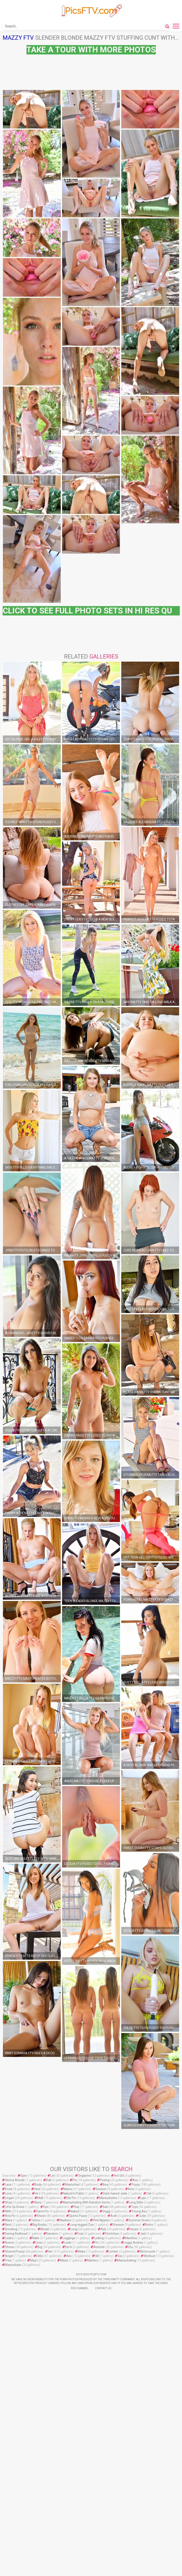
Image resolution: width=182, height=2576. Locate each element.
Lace (8, 2184)
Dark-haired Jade (115, 2193)
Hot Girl (119, 2175)
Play (76, 2207)
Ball (48, 2180)
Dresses (118, 2224)
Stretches (112, 2233)
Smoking (11, 2229)
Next (8, 2224)
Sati (105, 2207)
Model (44, 2229)
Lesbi (67, 2242)
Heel (37, 2189)
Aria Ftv (10, 2216)
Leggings (69, 2238)
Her (50, 2251)
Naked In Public (73, 2193)
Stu (130, 2247)
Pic (75, 2180)
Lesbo (9, 2238)
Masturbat (72, 2184)
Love (8, 2193)
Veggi (106, 2211)
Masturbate (13, 2265)
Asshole (99, 2247)
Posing (104, 2180)
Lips (143, 2198)
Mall (40, 2198)
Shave (41, 2216)
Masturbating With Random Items (86, 2202)
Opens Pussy (78, 2216)
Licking (99, 2238)
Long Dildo (136, 2202)
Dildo (39, 2256)
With (8, 2211)
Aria (131, 2189)
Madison (65, 2220)
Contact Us (103, 2288)
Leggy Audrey (133, 2242)
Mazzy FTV (18, 37)
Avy (135, 2180)
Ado (103, 2229)
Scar (80, 2233)
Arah (113, 2216)
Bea (105, 2184)
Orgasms (84, 2175)
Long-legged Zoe (82, 2224)
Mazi (33, 2260)
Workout (149, 2256)
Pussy (135, 2184)
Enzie (9, 2189)
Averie (9, 2242)
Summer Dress (139, 2220)
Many (37, 2202)
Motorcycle (147, 2251)
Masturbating (126, 2260)
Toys (134, 2207)
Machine (131, 2238)
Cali (148, 2193)
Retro (149, 2224)
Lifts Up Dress (14, 2207)
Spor (23, 2175)
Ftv (97, 2242)
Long (74, 2229)
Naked (74, 2211)
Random (52, 2233)
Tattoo (35, 2220)
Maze (64, 2260)
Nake (35, 2238)
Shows (9, 2247)
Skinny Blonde (15, 2180)
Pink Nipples (101, 2220)
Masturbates (108, 2198)
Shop (8, 2202)
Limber (113, 2251)
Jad (143, 2233)
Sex (46, 2207)
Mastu (67, 2189)
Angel (9, 2256)
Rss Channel (79, 2288)
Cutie (142, 2216)
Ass (69, 2256)
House (133, 2229)
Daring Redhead (16, 2233)
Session (101, 2189)
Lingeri (9, 2198)
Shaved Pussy (15, 2251)
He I (37, 2193)
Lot (52, 2175)
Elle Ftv (71, 2198)
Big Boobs (40, 2224)
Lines (39, 2242)
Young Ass (139, 2211)
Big (40, 2247)
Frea (8, 2260)
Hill (97, 2256)
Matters (92, 2260)
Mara (8, 2220)
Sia (120, 2256)
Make (81, 2251)
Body (38, 2184)
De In (68, 2247)
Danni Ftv (42, 2211)
